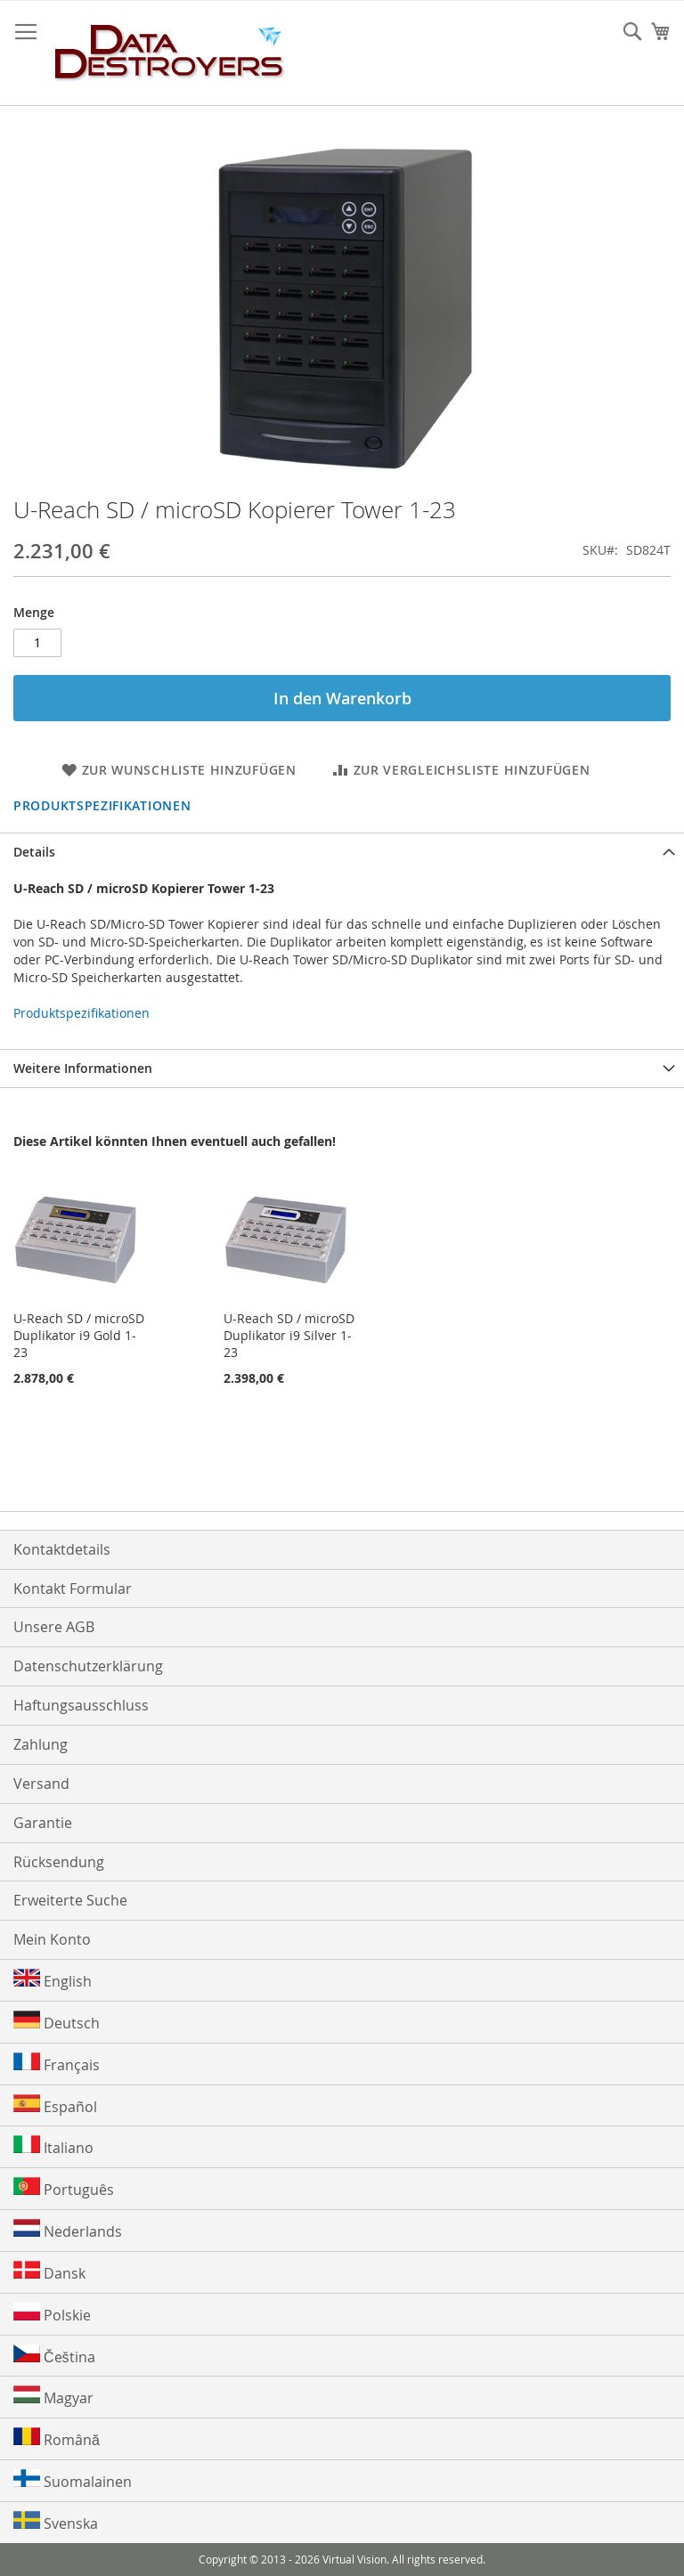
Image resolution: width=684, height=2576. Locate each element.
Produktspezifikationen (102, 805)
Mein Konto (52, 1939)
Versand (41, 1783)
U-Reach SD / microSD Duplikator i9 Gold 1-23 (78, 1335)
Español (55, 2105)
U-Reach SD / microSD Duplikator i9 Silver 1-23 (289, 1335)
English (52, 1980)
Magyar (53, 2396)
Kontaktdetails (61, 1549)
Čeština (54, 2355)
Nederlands (67, 2230)
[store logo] (170, 53)
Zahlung (40, 1744)
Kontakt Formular (72, 1588)
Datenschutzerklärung (88, 1666)
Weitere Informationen (82, 1068)
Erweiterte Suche (70, 1900)
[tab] (342, 852)
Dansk (49, 2272)
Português (63, 2188)
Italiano (53, 2146)
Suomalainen (72, 2480)
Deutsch (56, 2022)
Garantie (42, 1822)
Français (56, 2063)
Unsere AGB (53, 1627)
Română (56, 2438)
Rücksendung (58, 1862)
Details (34, 851)
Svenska (55, 2522)
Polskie (52, 2314)
